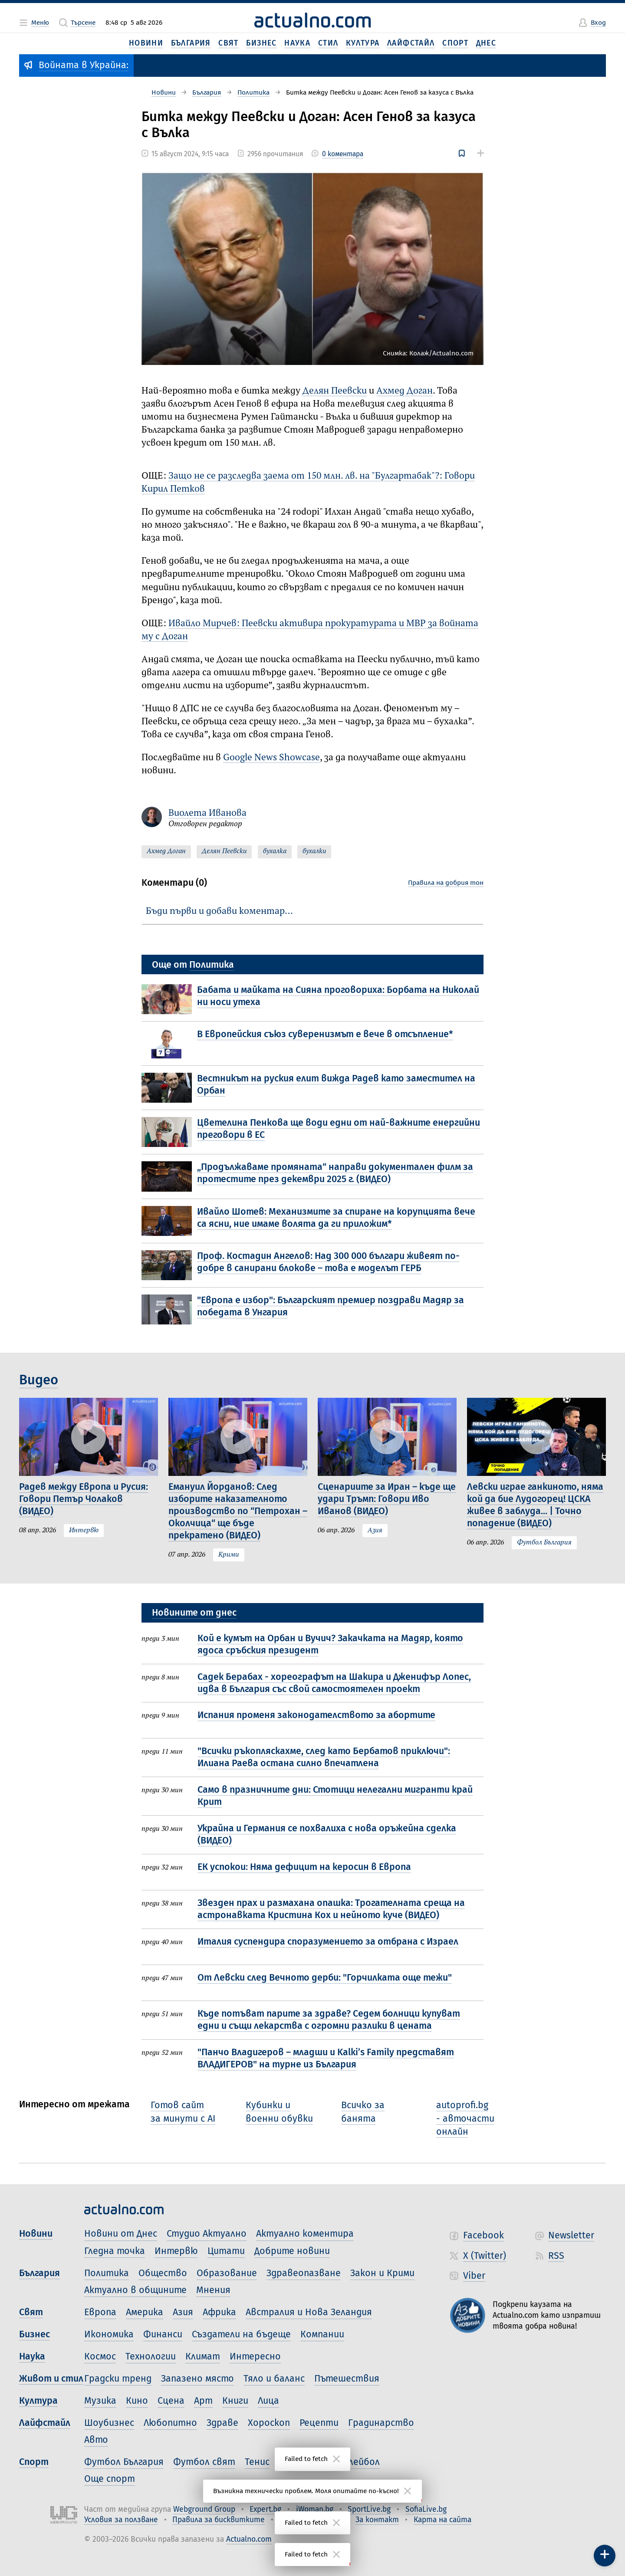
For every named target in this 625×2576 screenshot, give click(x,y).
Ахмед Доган (404, 391)
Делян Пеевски (335, 391)
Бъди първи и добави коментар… (219, 911)
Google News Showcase (271, 757)
